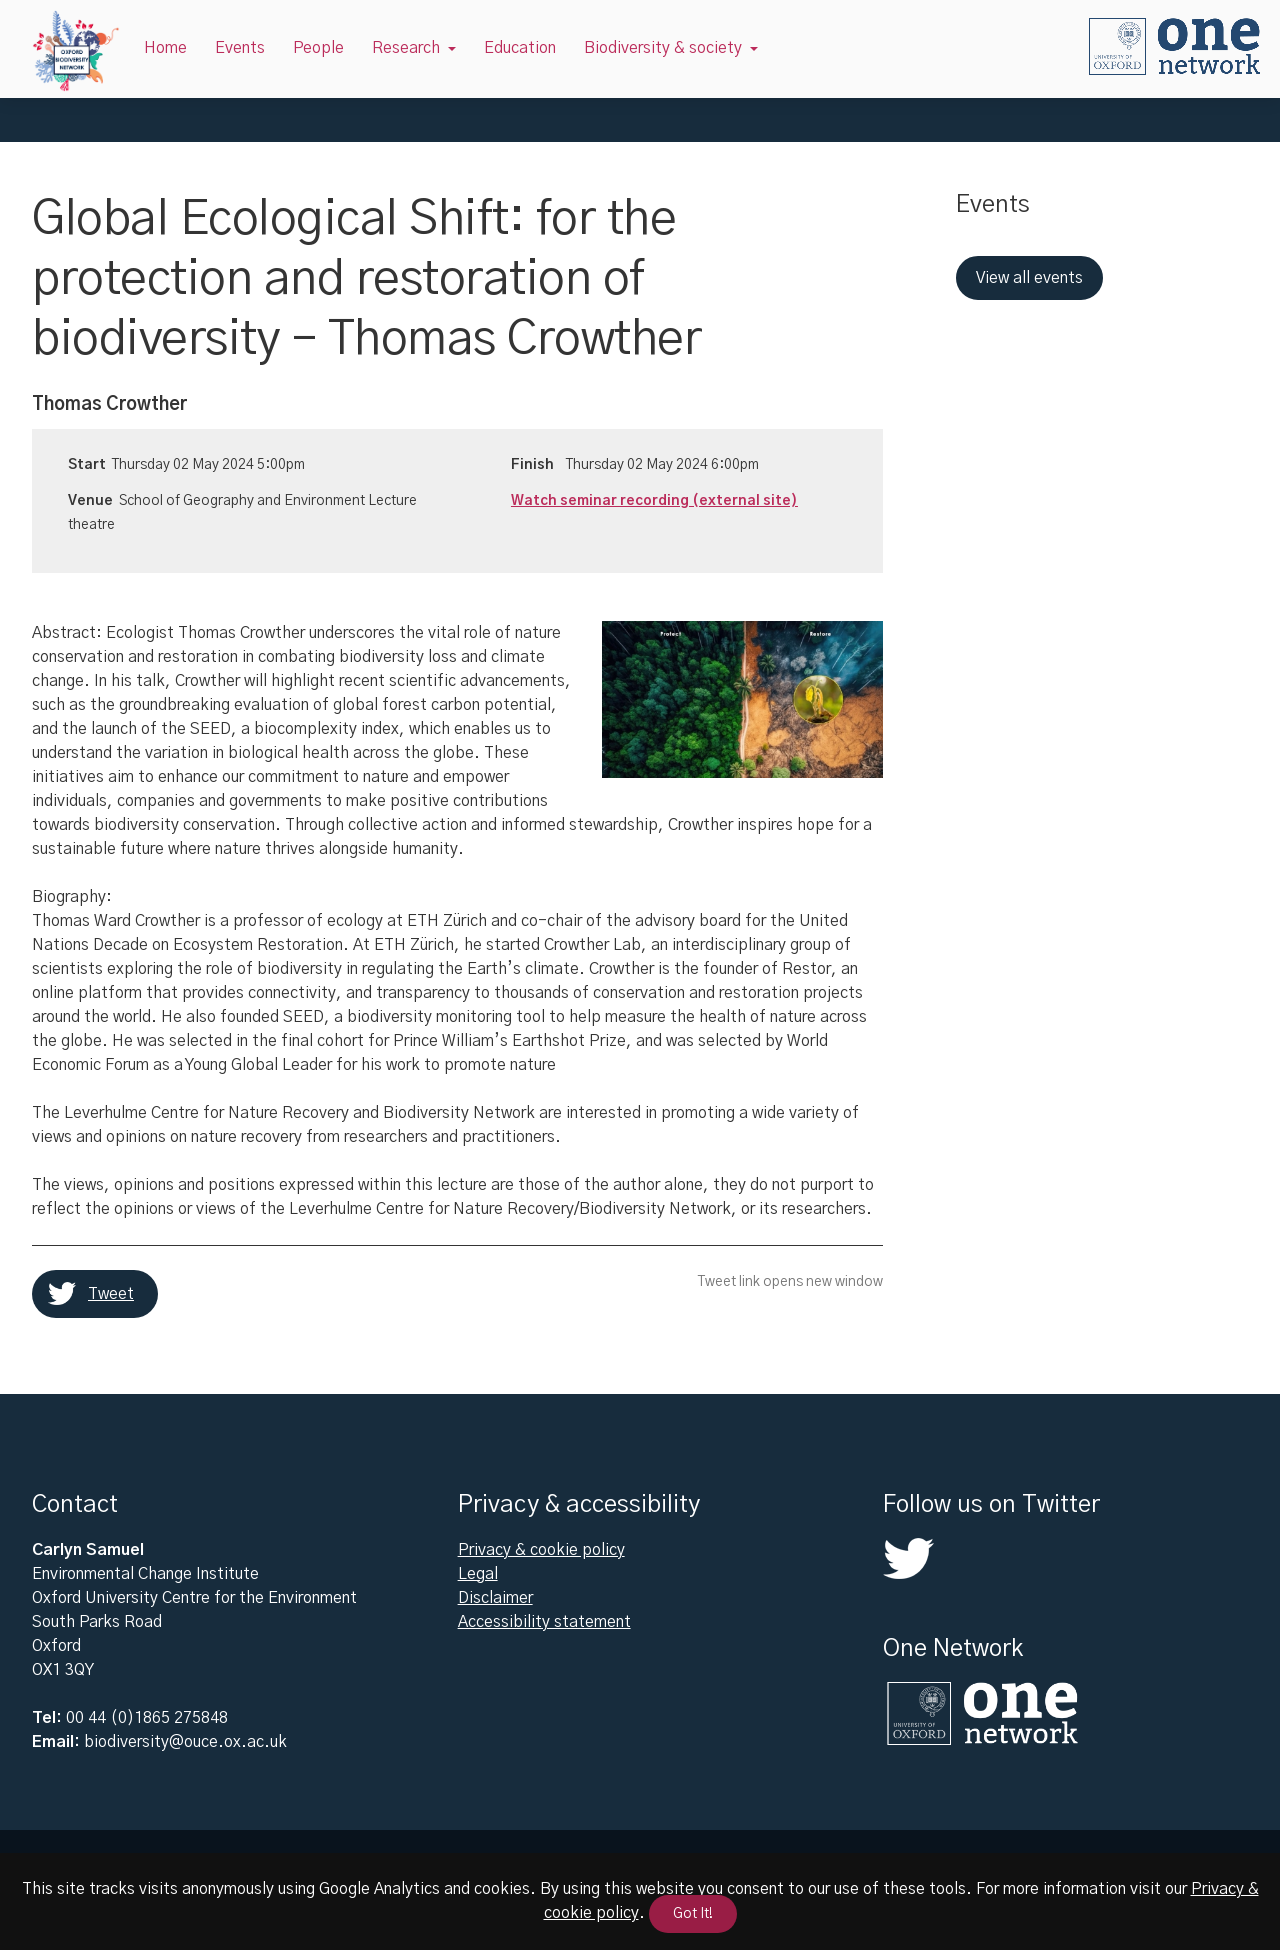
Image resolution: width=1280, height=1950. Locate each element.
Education (520, 48)
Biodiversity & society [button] (663, 48)
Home (165, 48)
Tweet (111, 1294)
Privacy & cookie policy (541, 1550)
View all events (1029, 278)
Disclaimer (495, 1598)
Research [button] (406, 48)
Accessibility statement (544, 1622)
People (318, 48)
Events (240, 48)
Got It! (693, 1914)
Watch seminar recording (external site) (654, 501)
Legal (478, 1574)
